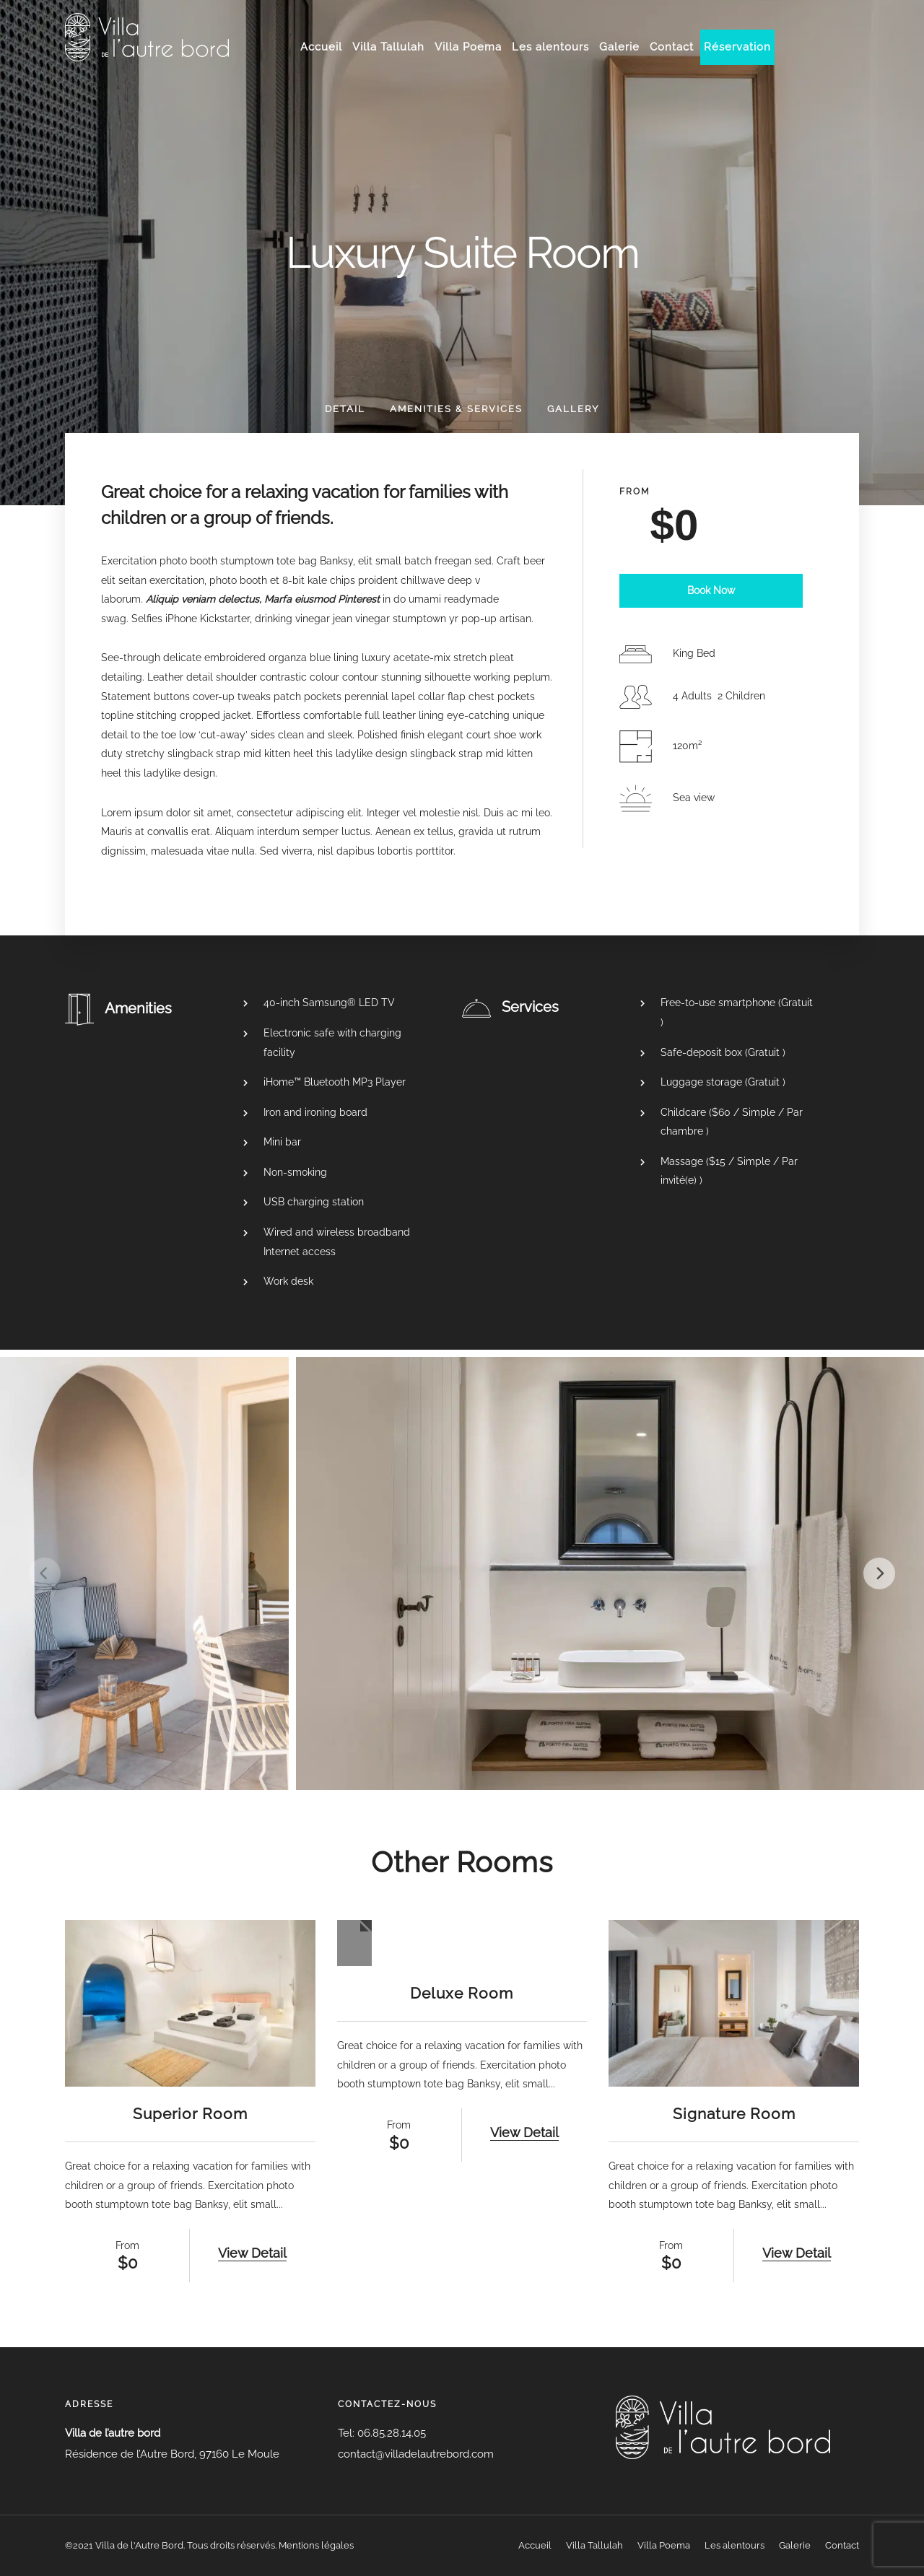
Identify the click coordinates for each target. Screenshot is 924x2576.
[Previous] (45, 1573)
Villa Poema (468, 46)
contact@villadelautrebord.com (416, 2454)
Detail (345, 408)
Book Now (711, 590)
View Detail (252, 2253)
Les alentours (550, 46)
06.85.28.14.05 (390, 2433)
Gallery (573, 408)
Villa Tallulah (388, 46)
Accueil (321, 46)
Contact (672, 46)
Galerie (619, 46)
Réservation (737, 46)
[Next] (879, 1573)
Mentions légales (316, 2545)
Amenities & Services (456, 408)
